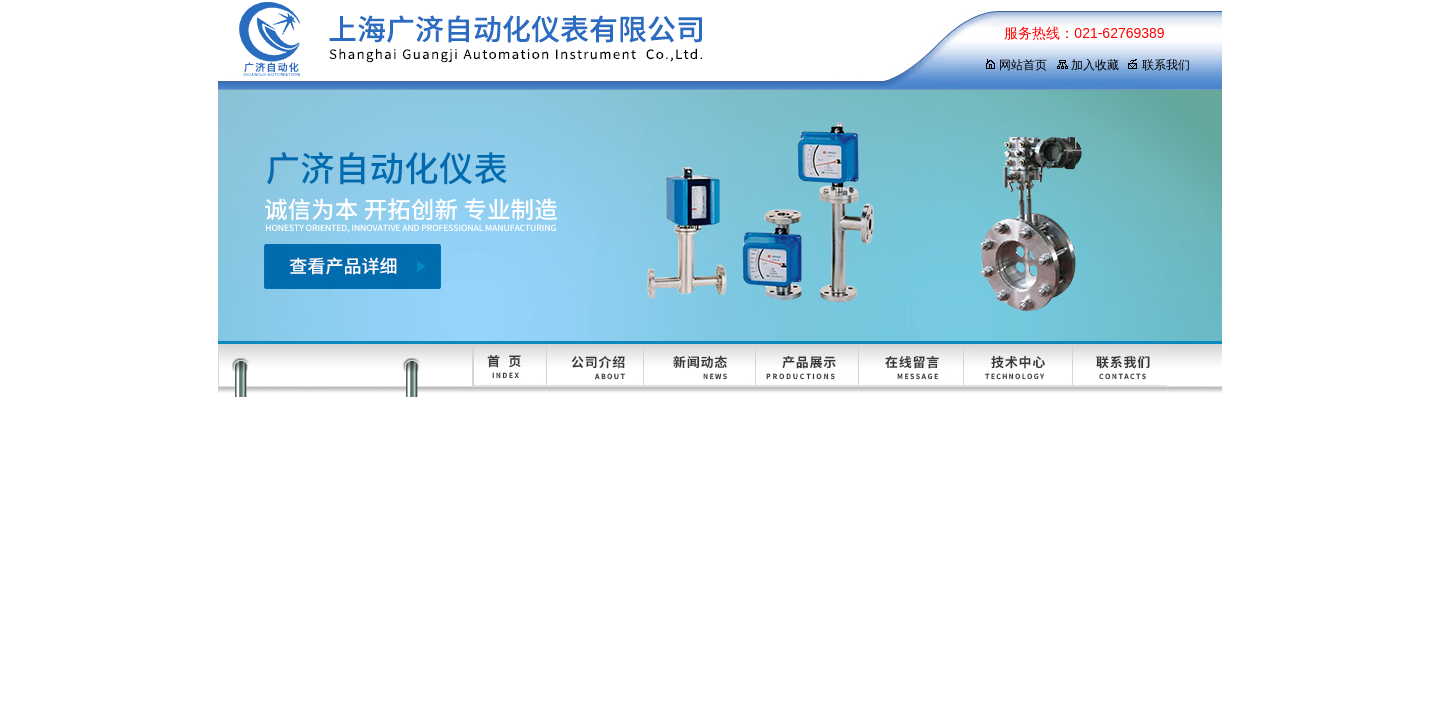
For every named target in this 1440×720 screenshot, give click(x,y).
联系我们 (1158, 65)
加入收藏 (1087, 65)
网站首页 (1015, 65)
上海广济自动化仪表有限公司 (583, 45)
